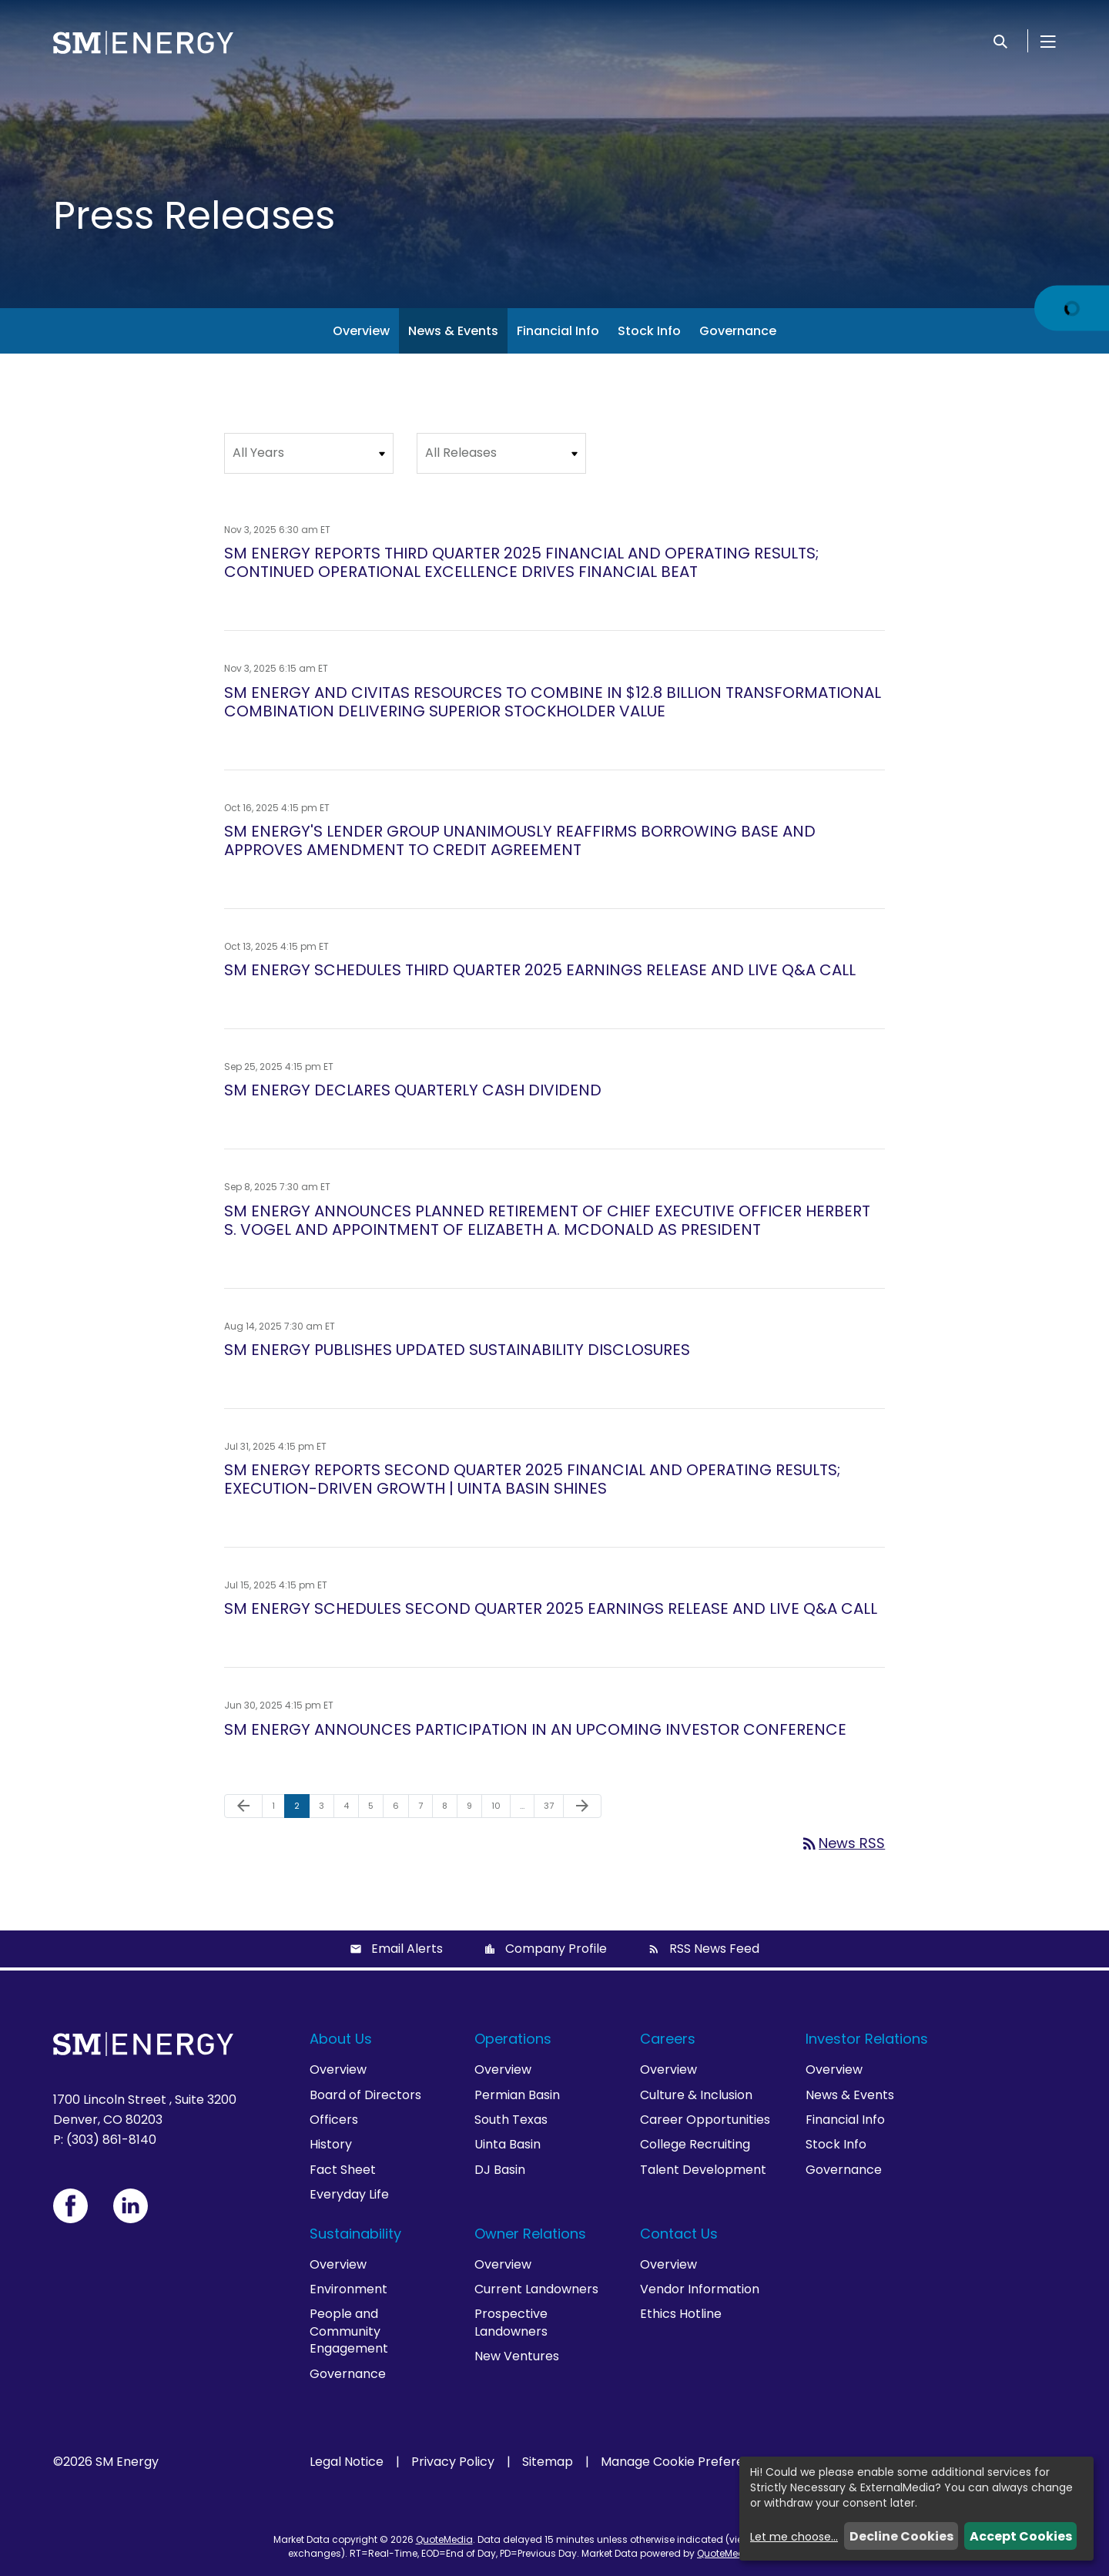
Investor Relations (867, 2038)
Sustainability (355, 2233)
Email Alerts (407, 1948)
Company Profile (556, 1948)
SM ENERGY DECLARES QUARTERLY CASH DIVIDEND (412, 1090)
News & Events (453, 331)
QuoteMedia (444, 2539)
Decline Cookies (901, 2536)
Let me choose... (794, 2536)
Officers (334, 2119)
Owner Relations (530, 2233)
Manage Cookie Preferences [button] (687, 2462)
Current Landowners (536, 2289)
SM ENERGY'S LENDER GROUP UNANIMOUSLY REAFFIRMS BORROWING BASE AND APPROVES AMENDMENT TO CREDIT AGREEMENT (520, 840)
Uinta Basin (507, 2144)
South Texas (511, 2119)
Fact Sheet (343, 2170)
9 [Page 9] (474, 1809)
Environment (348, 2289)
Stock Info (649, 331)
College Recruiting (695, 2144)
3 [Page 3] (326, 1809)
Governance (737, 331)
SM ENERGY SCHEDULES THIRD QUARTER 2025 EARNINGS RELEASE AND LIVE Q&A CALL (540, 970)
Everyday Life (349, 2194)
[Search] (1000, 41)
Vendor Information (699, 2289)
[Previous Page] (243, 1806)
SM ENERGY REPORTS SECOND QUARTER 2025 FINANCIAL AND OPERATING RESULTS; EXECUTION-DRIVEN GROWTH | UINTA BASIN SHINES (532, 1479)
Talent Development (703, 2170)
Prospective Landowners (511, 2322)
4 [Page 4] (351, 1809)
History (331, 2144)
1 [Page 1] (278, 1809)
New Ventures (516, 2356)
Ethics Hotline (681, 2314)
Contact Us (679, 2233)
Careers (667, 2038)
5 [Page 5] (375, 1809)
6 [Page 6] (400, 1809)
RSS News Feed (714, 1948)
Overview (361, 331)
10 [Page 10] (501, 1809)
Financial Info (558, 331)
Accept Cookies (1021, 2536)
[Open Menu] (1048, 41)
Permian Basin (517, 2095)
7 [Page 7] (425, 1809)
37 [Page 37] (553, 1809)
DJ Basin (499, 2170)
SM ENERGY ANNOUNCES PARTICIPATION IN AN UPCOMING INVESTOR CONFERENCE (535, 1729)
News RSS (842, 1843)
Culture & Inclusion (696, 2095)
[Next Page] (582, 1806)
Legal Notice (347, 2462)
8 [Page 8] (449, 1809)
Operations (512, 2038)
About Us (341, 2038)
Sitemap (547, 2462)
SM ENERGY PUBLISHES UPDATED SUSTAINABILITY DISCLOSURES (457, 1349)
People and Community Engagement (349, 2331)
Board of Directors (365, 2095)
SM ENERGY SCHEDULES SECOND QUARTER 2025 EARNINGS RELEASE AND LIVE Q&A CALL (550, 1608)
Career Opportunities (705, 2119)
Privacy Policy (452, 2462)
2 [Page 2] (301, 1809)
